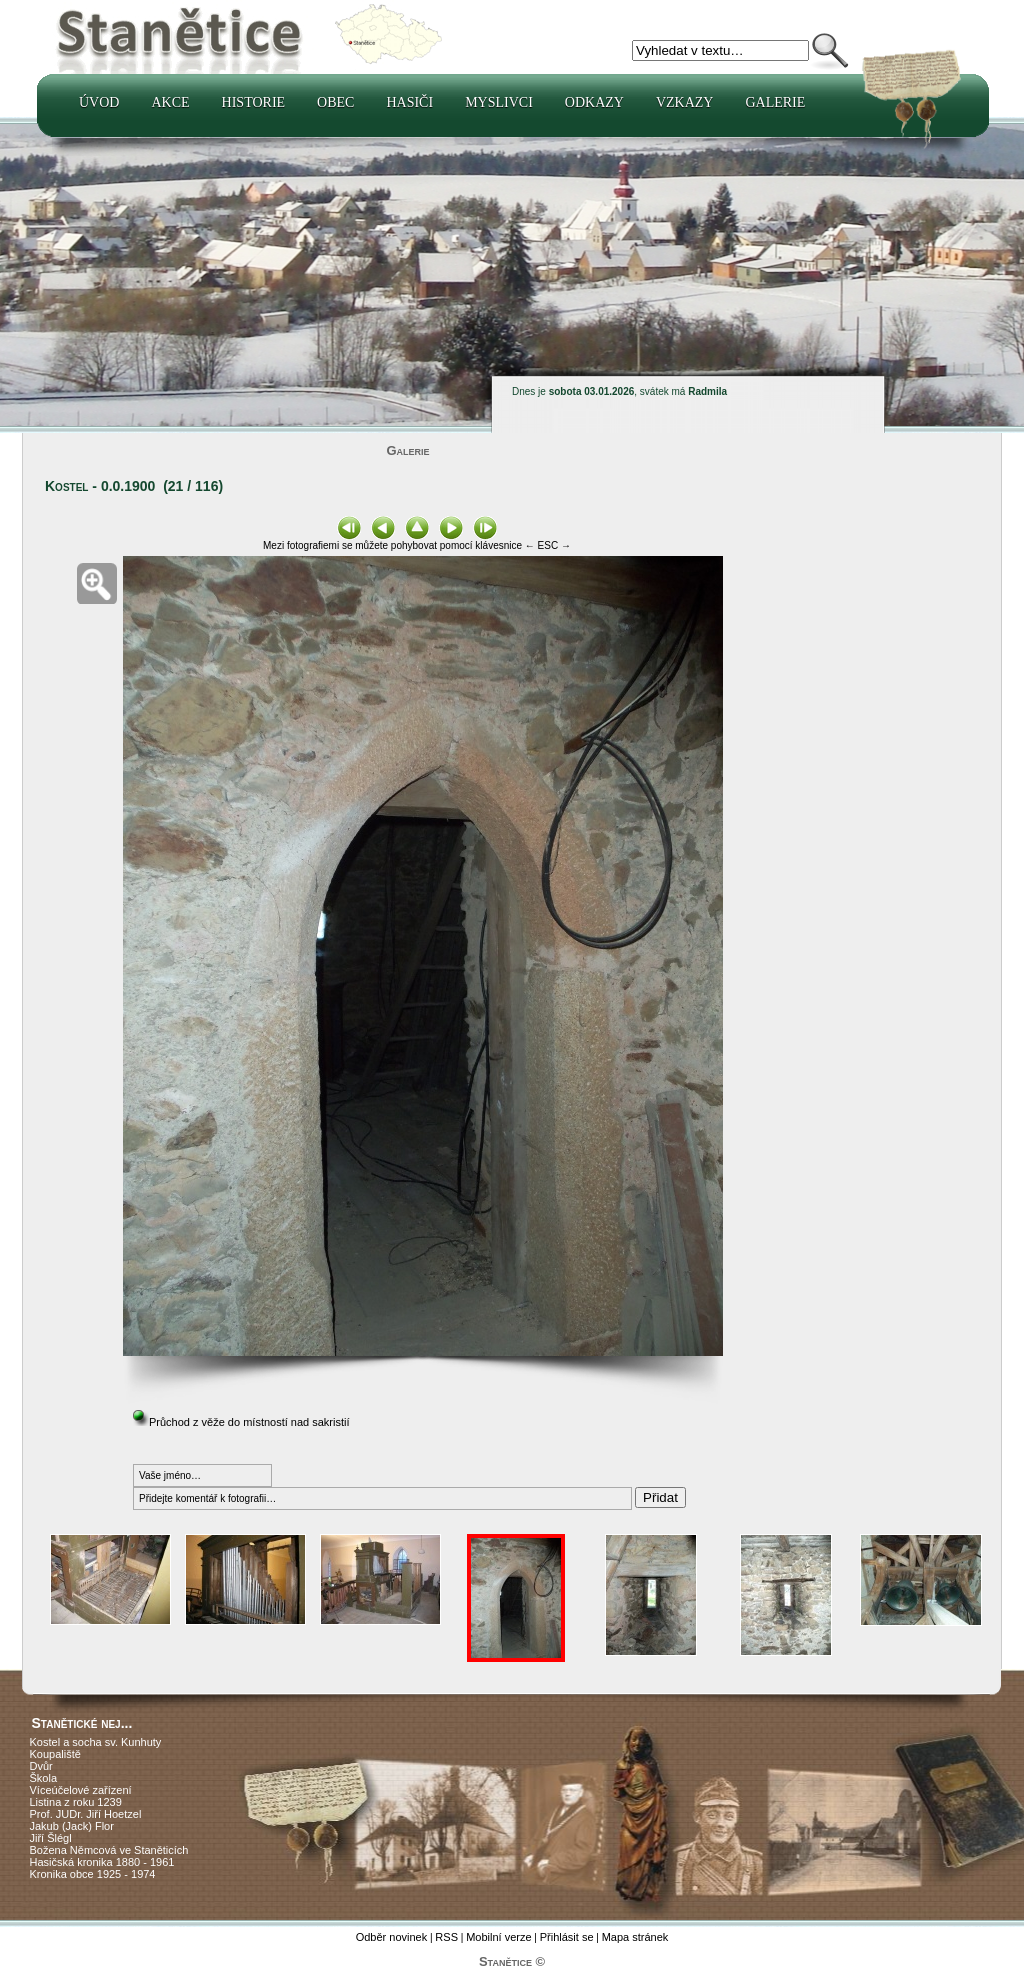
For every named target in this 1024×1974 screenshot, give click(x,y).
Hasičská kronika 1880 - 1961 (102, 1862)
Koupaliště (55, 1754)
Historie (254, 102)
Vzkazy (685, 102)
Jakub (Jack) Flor (72, 1826)
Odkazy (594, 102)
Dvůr (41, 1766)
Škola (44, 1778)
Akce (170, 102)
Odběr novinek (392, 1937)
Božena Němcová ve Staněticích (109, 1850)
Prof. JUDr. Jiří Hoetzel (86, 1814)
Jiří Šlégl (51, 1838)
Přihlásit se (567, 1937)
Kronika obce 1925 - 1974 (93, 1874)
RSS (446, 1937)
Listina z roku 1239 (76, 1802)
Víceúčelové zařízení (81, 1790)
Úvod (99, 102)
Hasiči (409, 102)
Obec (335, 102)
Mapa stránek (635, 1937)
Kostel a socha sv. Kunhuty (96, 1742)
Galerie (775, 102)
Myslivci (499, 102)
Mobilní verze (498, 1937)
